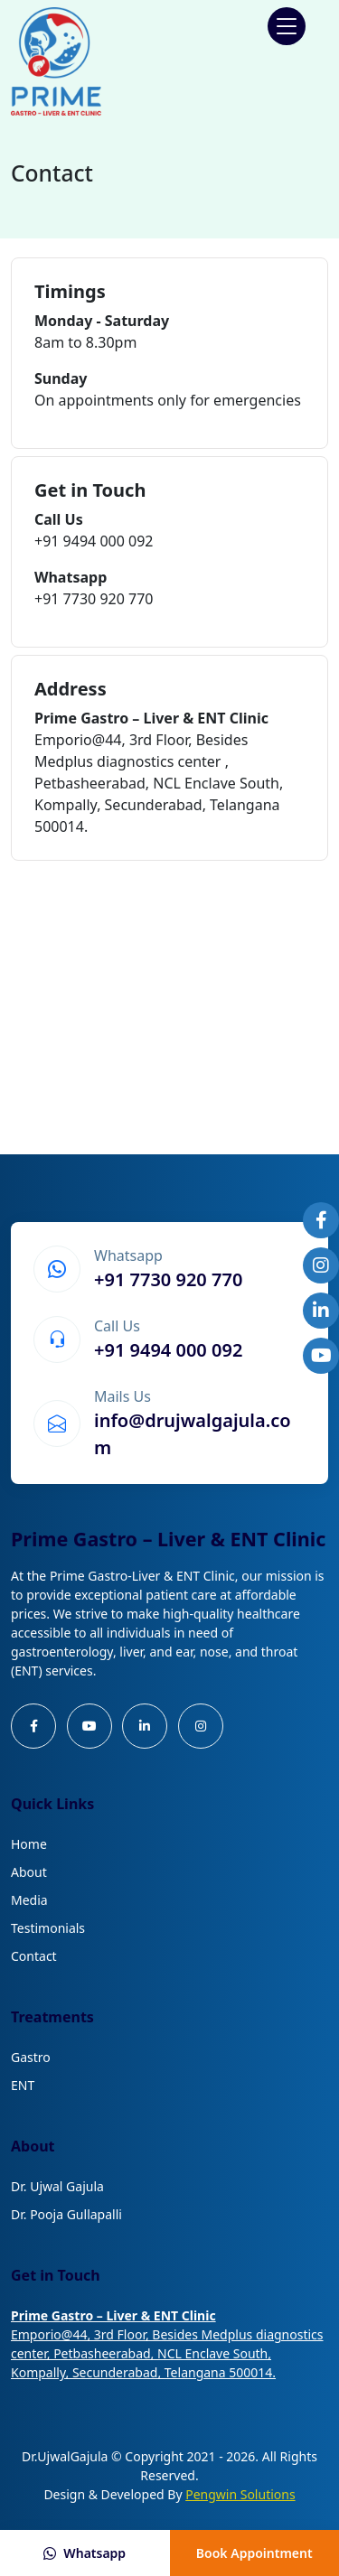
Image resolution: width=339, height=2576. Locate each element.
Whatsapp (84, 2553)
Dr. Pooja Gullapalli (66, 2214)
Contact (34, 1956)
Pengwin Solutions (240, 2494)
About (29, 1872)
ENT (22, 2085)
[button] (287, 26)
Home (29, 1844)
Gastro (31, 2057)
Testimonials (48, 1928)
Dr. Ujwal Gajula (57, 2186)
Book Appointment (254, 2553)
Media (29, 1900)
